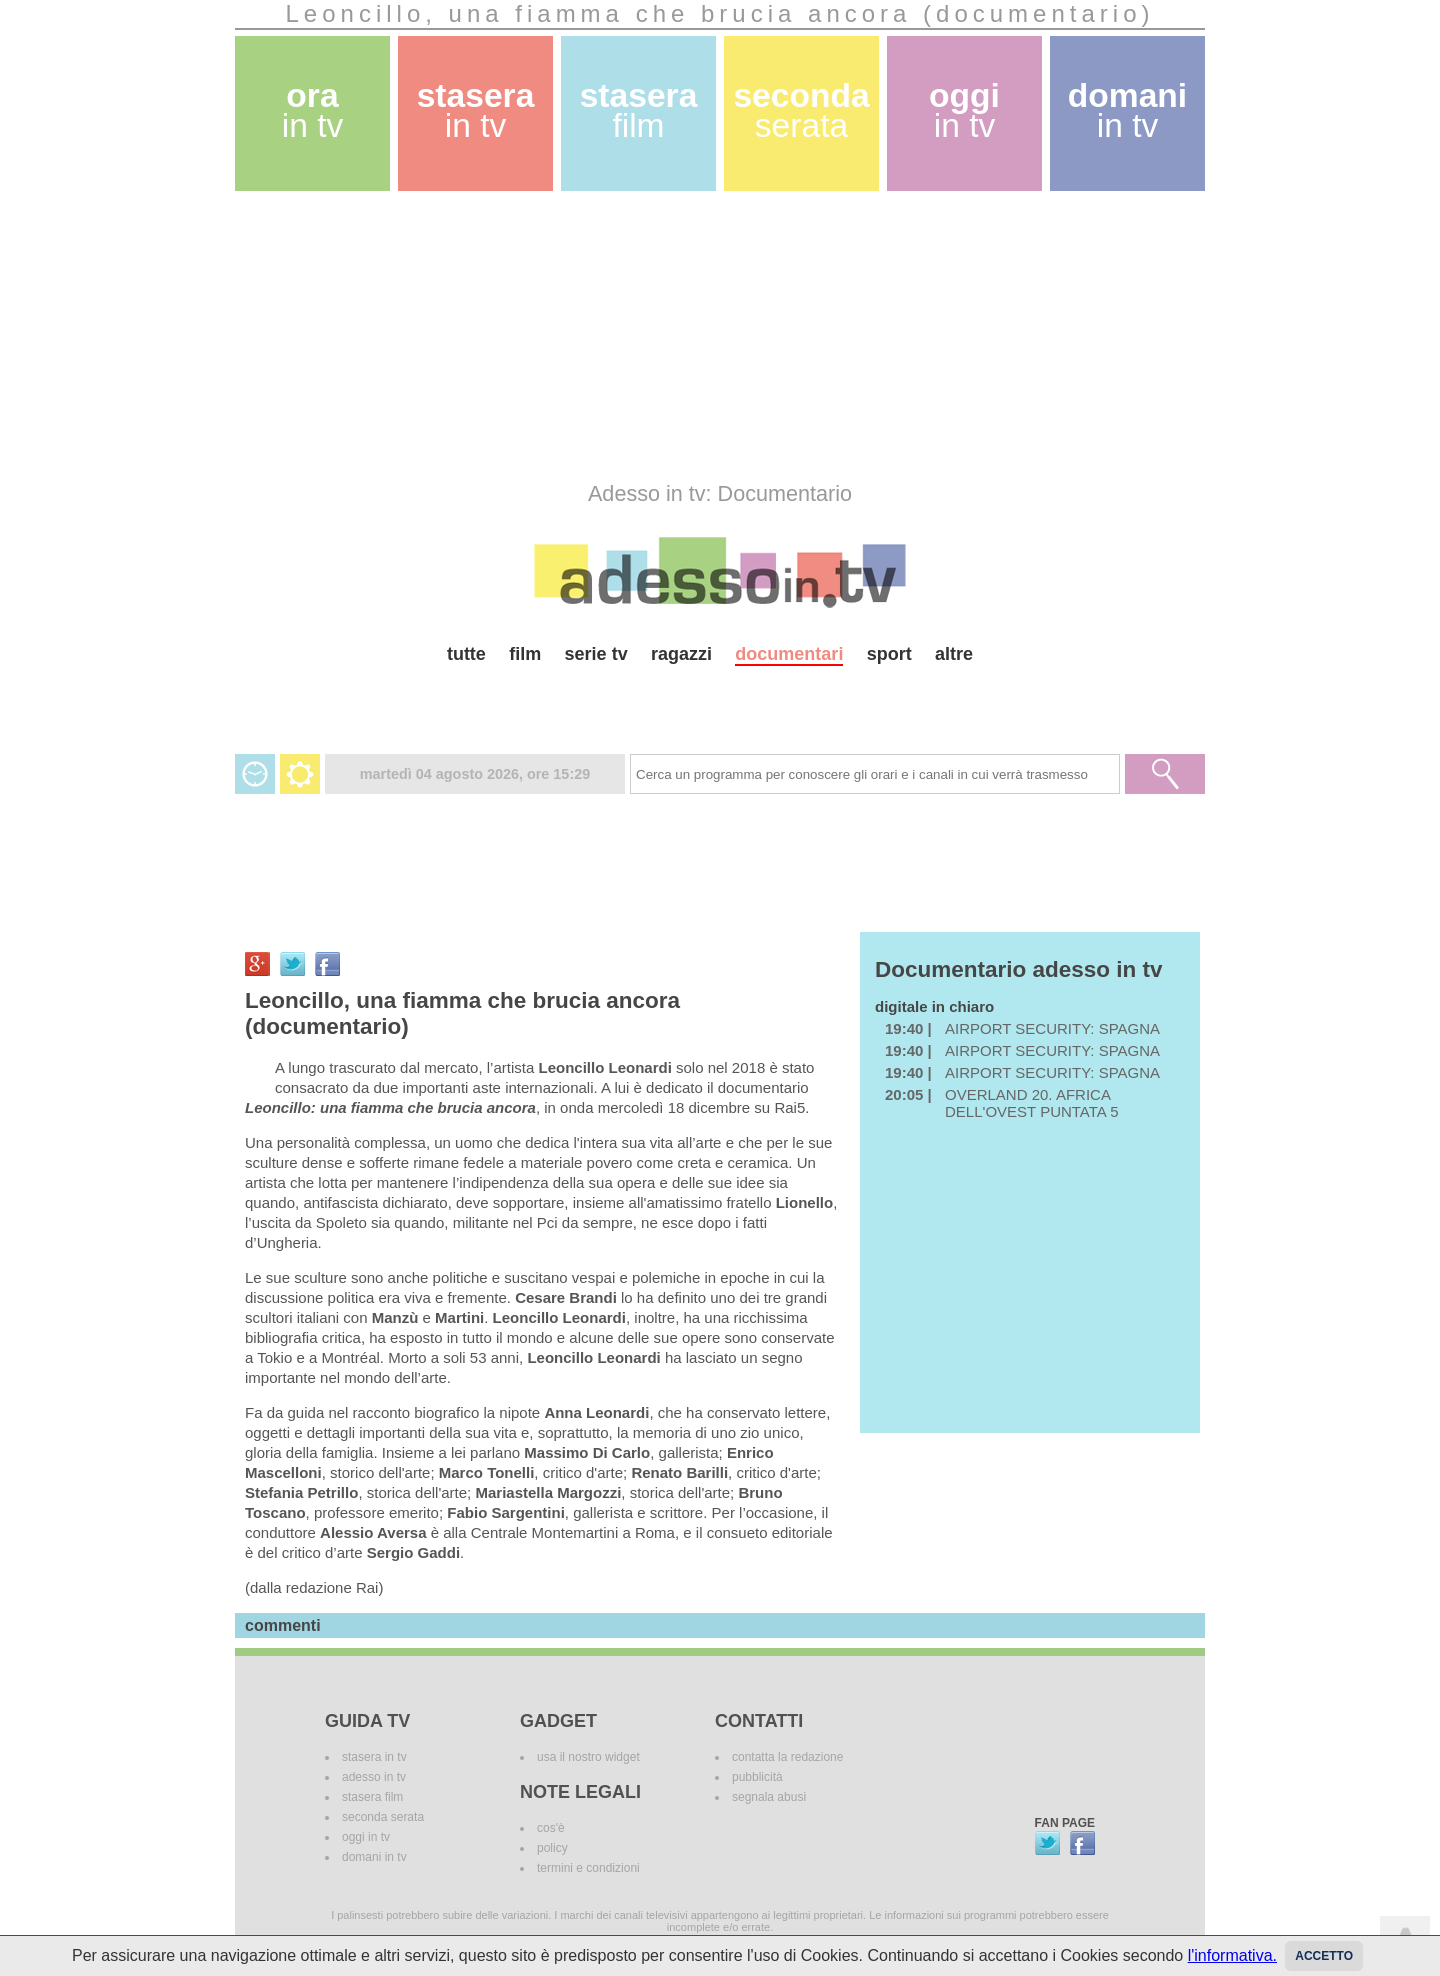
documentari (789, 654)
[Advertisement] (720, 336)
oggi (964, 110)
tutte (466, 654)
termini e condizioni (588, 1868)
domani (1127, 110)
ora (313, 110)
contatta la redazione (787, 1757)
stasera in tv (374, 1757)
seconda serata (383, 1817)
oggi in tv (366, 1837)
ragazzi (681, 654)
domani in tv (374, 1857)
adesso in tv (374, 1777)
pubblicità (757, 1777)
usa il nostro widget (588, 1757)
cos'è (551, 1828)
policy (552, 1848)
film (525, 654)
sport (889, 654)
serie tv (596, 654)
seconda (801, 110)
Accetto (1324, 1956)
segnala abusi (769, 1797)
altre (954, 654)
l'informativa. (1232, 1955)
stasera (476, 110)
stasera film (372, 1797)
